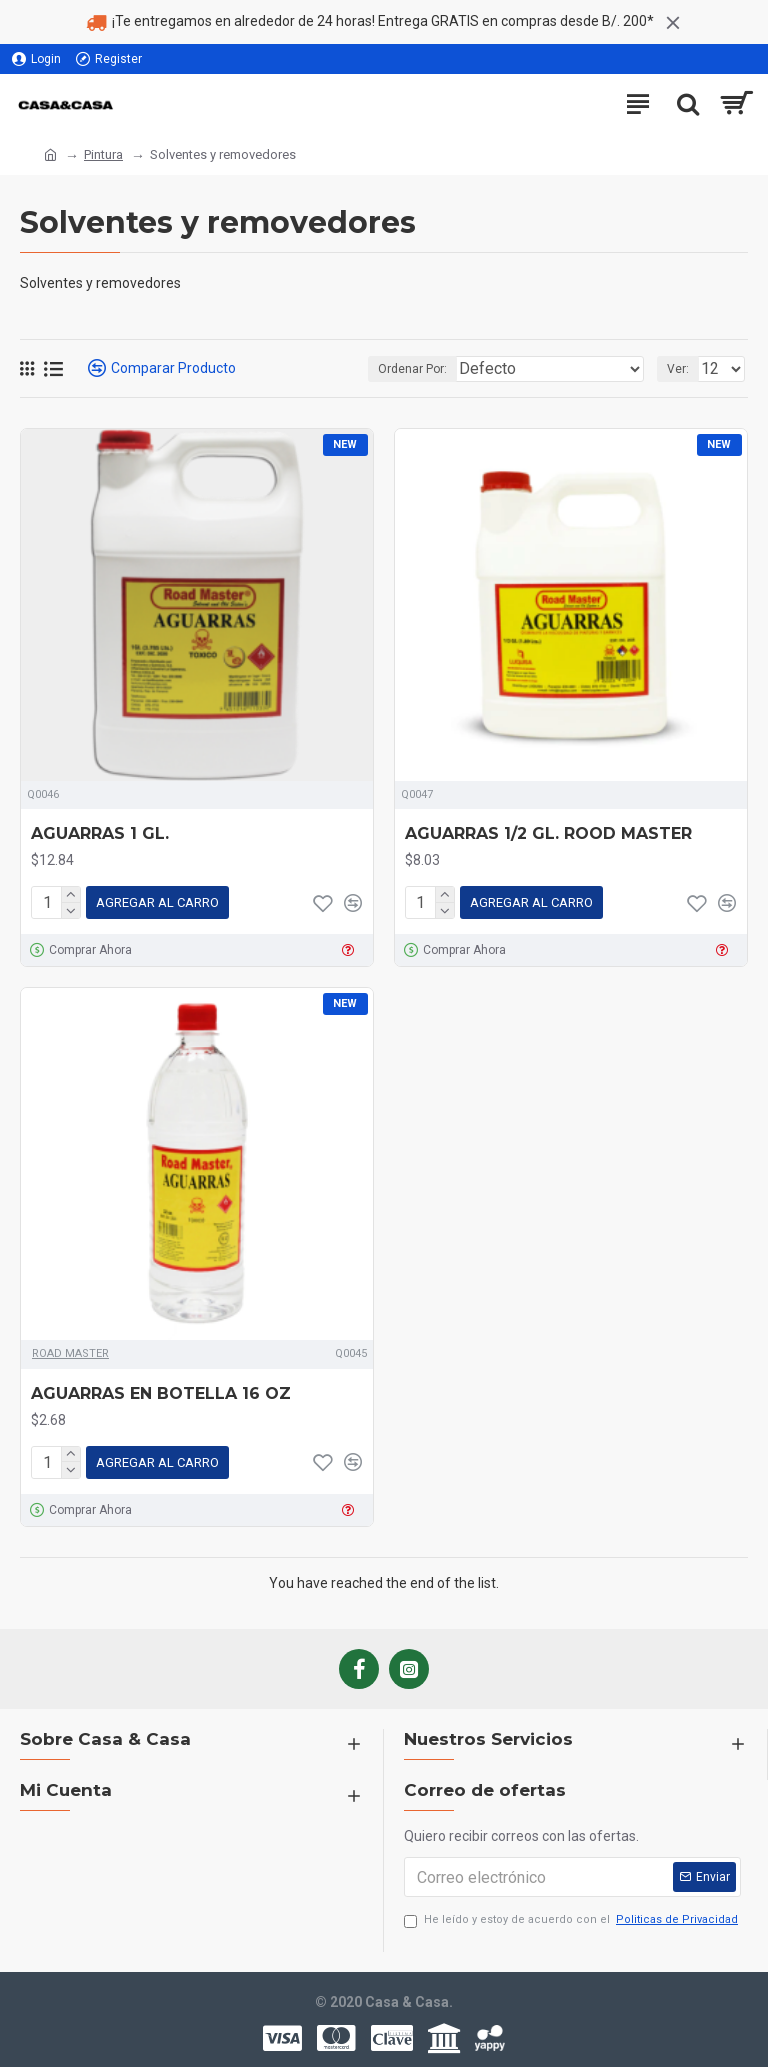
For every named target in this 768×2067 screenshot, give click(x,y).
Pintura (103, 154)
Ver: (678, 369)
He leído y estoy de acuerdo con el (572, 1920)
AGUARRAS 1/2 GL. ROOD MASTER (548, 833)
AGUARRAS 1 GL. (100, 833)
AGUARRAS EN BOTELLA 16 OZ (161, 1393)
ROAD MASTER (70, 1353)
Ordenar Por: (412, 369)
